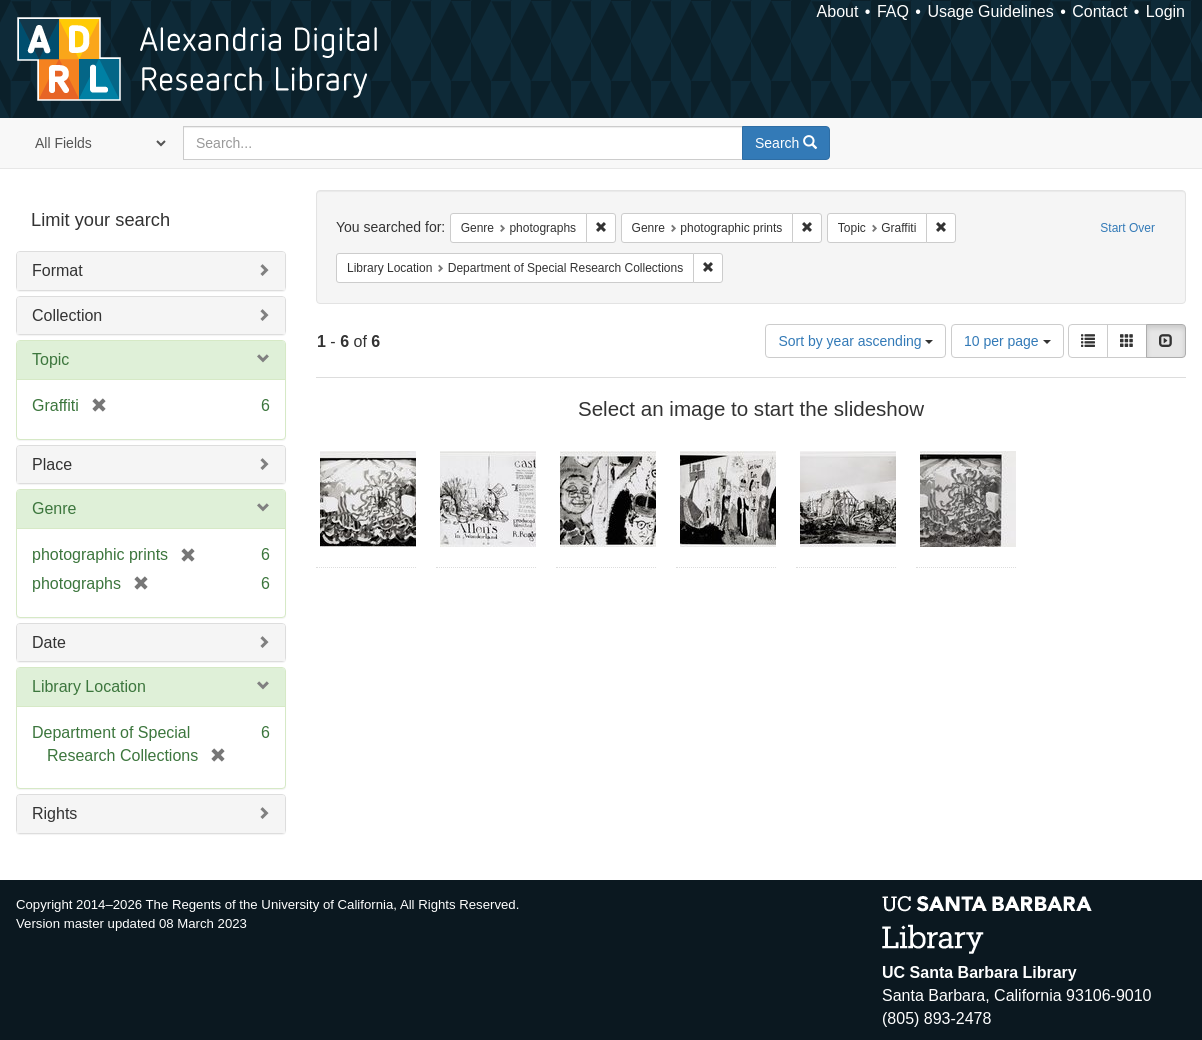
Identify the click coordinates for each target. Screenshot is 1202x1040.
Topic (50, 359)
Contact (1099, 11)
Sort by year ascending (855, 341)
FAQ (893, 11)
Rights (54, 813)
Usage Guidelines (990, 11)
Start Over (1127, 228)
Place (52, 464)
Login (1165, 11)
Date (49, 642)
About (838, 11)
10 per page (1007, 341)
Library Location (89, 686)
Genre (54, 508)
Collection (67, 315)
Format (57, 270)
